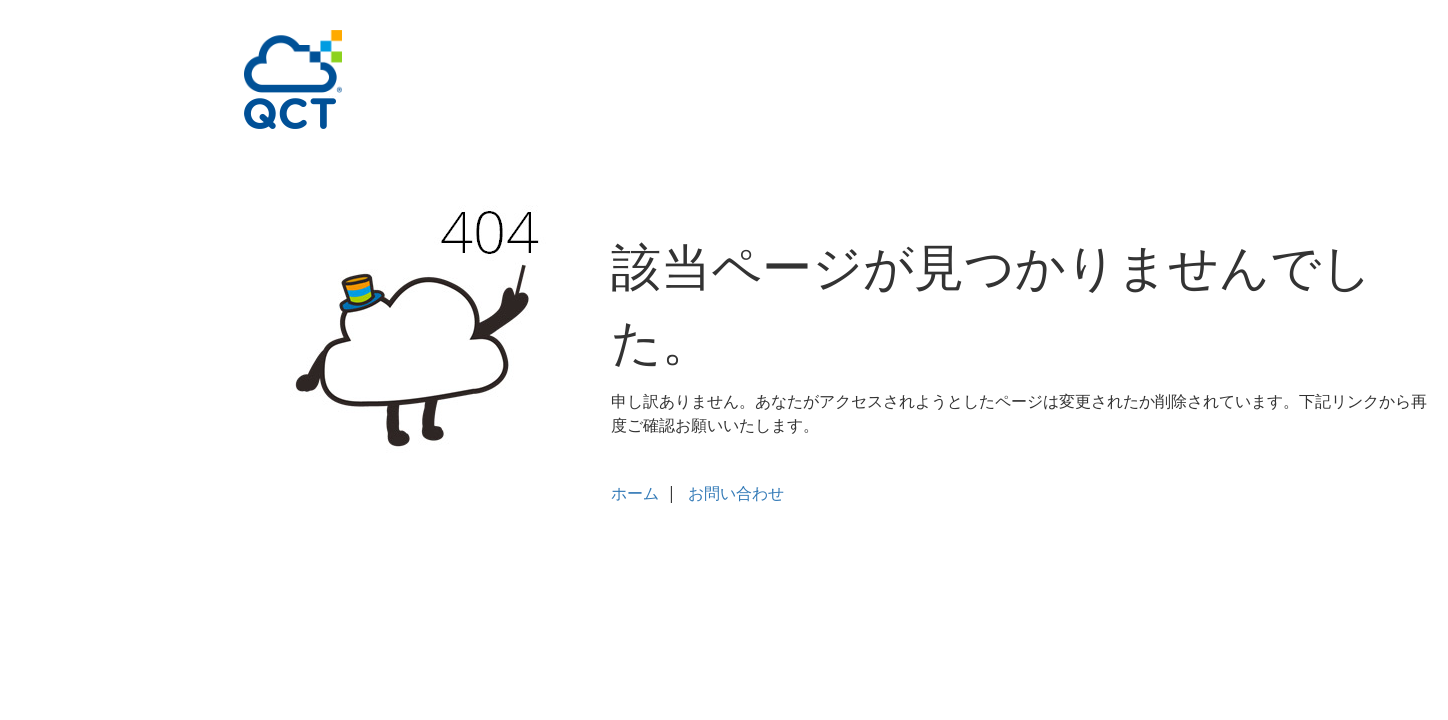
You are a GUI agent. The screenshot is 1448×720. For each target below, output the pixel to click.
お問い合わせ (736, 493)
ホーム (635, 493)
